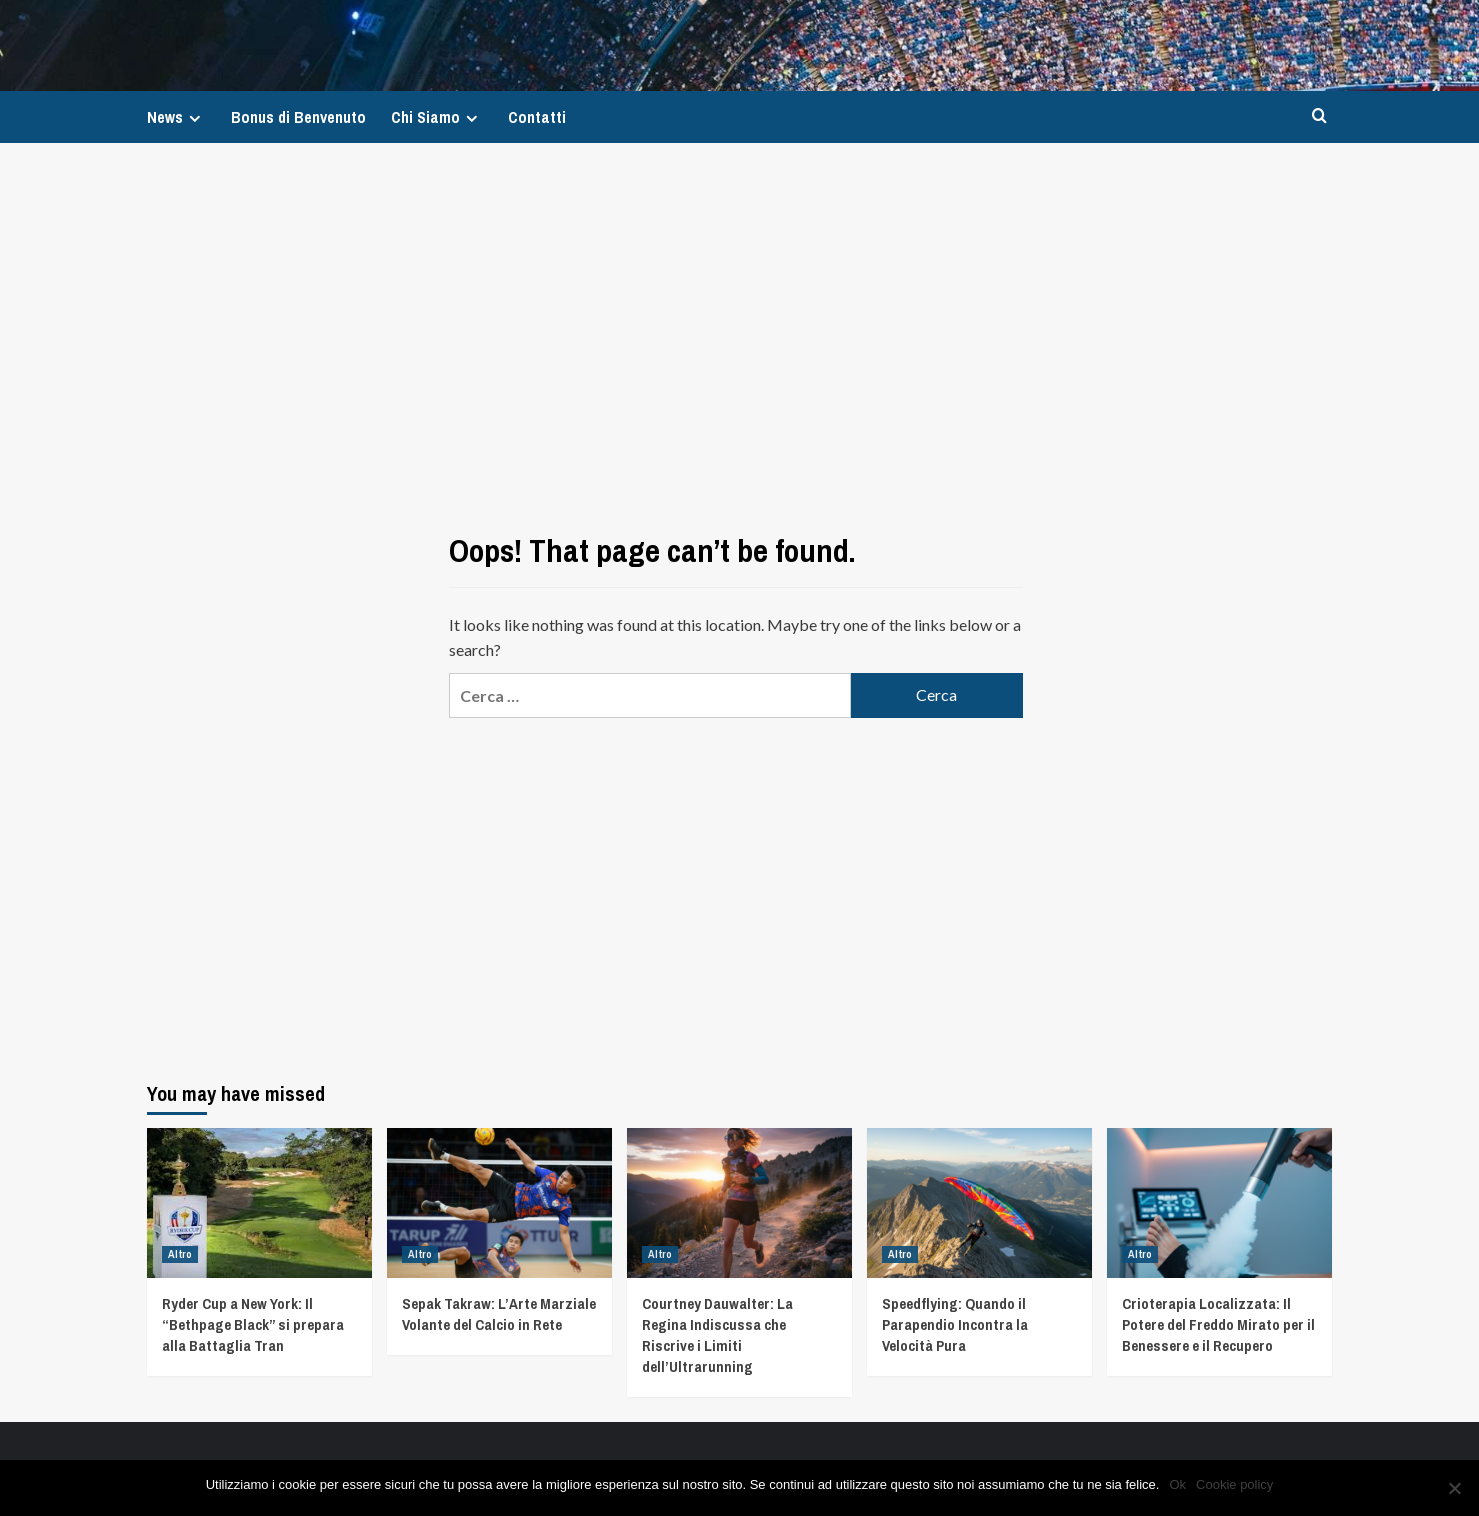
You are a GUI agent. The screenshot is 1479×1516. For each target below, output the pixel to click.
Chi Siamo (437, 117)
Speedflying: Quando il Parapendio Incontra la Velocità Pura (955, 1324)
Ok (1177, 1484)
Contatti (537, 117)
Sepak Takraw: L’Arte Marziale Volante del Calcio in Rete (499, 1314)
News (176, 117)
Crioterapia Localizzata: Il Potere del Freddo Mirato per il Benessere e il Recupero (1218, 1324)
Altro (180, 1254)
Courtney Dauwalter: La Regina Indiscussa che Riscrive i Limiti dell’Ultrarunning (717, 1335)
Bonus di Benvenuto (298, 117)
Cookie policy (1234, 1484)
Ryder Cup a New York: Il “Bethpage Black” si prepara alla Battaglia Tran (253, 1324)
